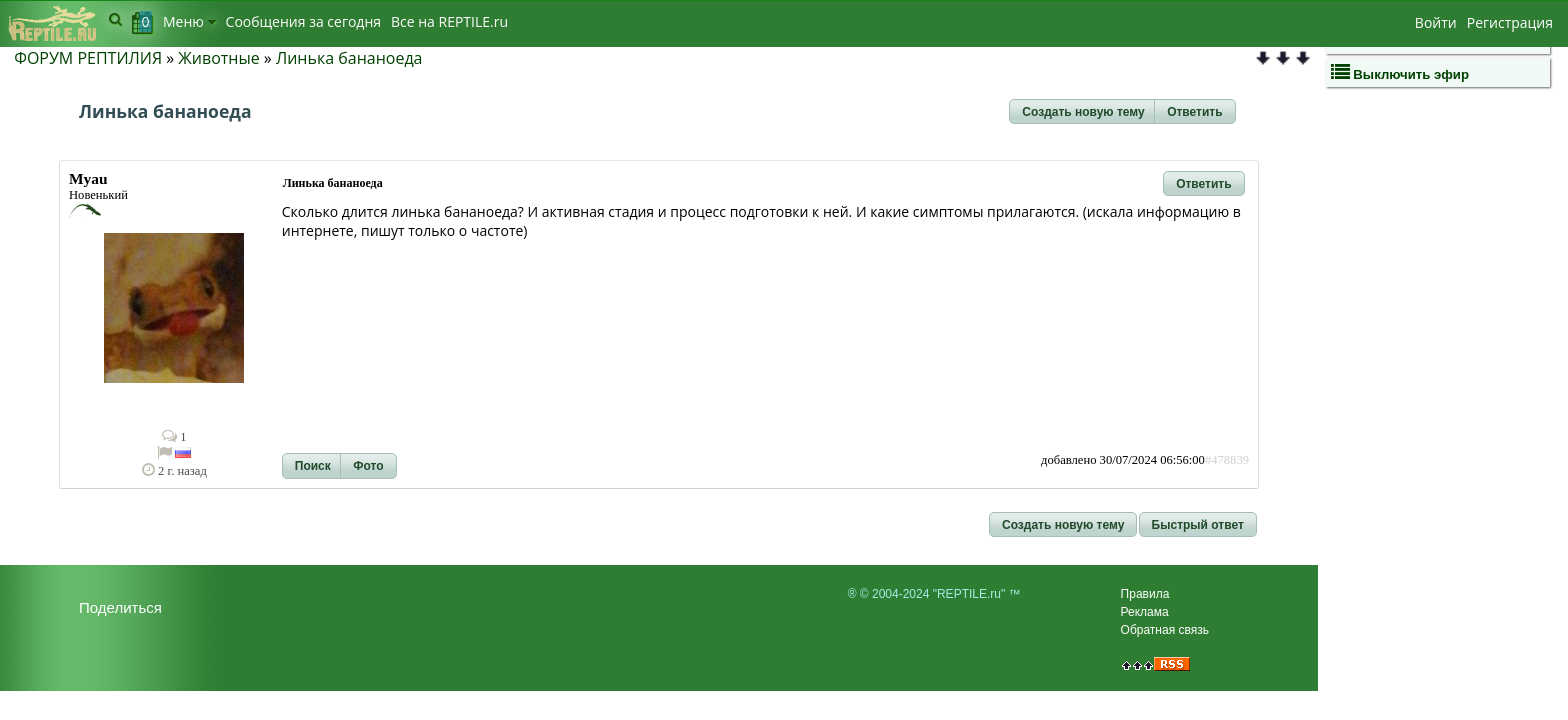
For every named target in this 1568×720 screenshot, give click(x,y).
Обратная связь (1165, 630)
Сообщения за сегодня (303, 21)
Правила (1145, 594)
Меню (189, 21)
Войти (1436, 22)
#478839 (1227, 460)
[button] (1083, 112)
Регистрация (1510, 22)
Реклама (1145, 612)
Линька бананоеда (349, 58)
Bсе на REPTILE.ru (449, 21)
